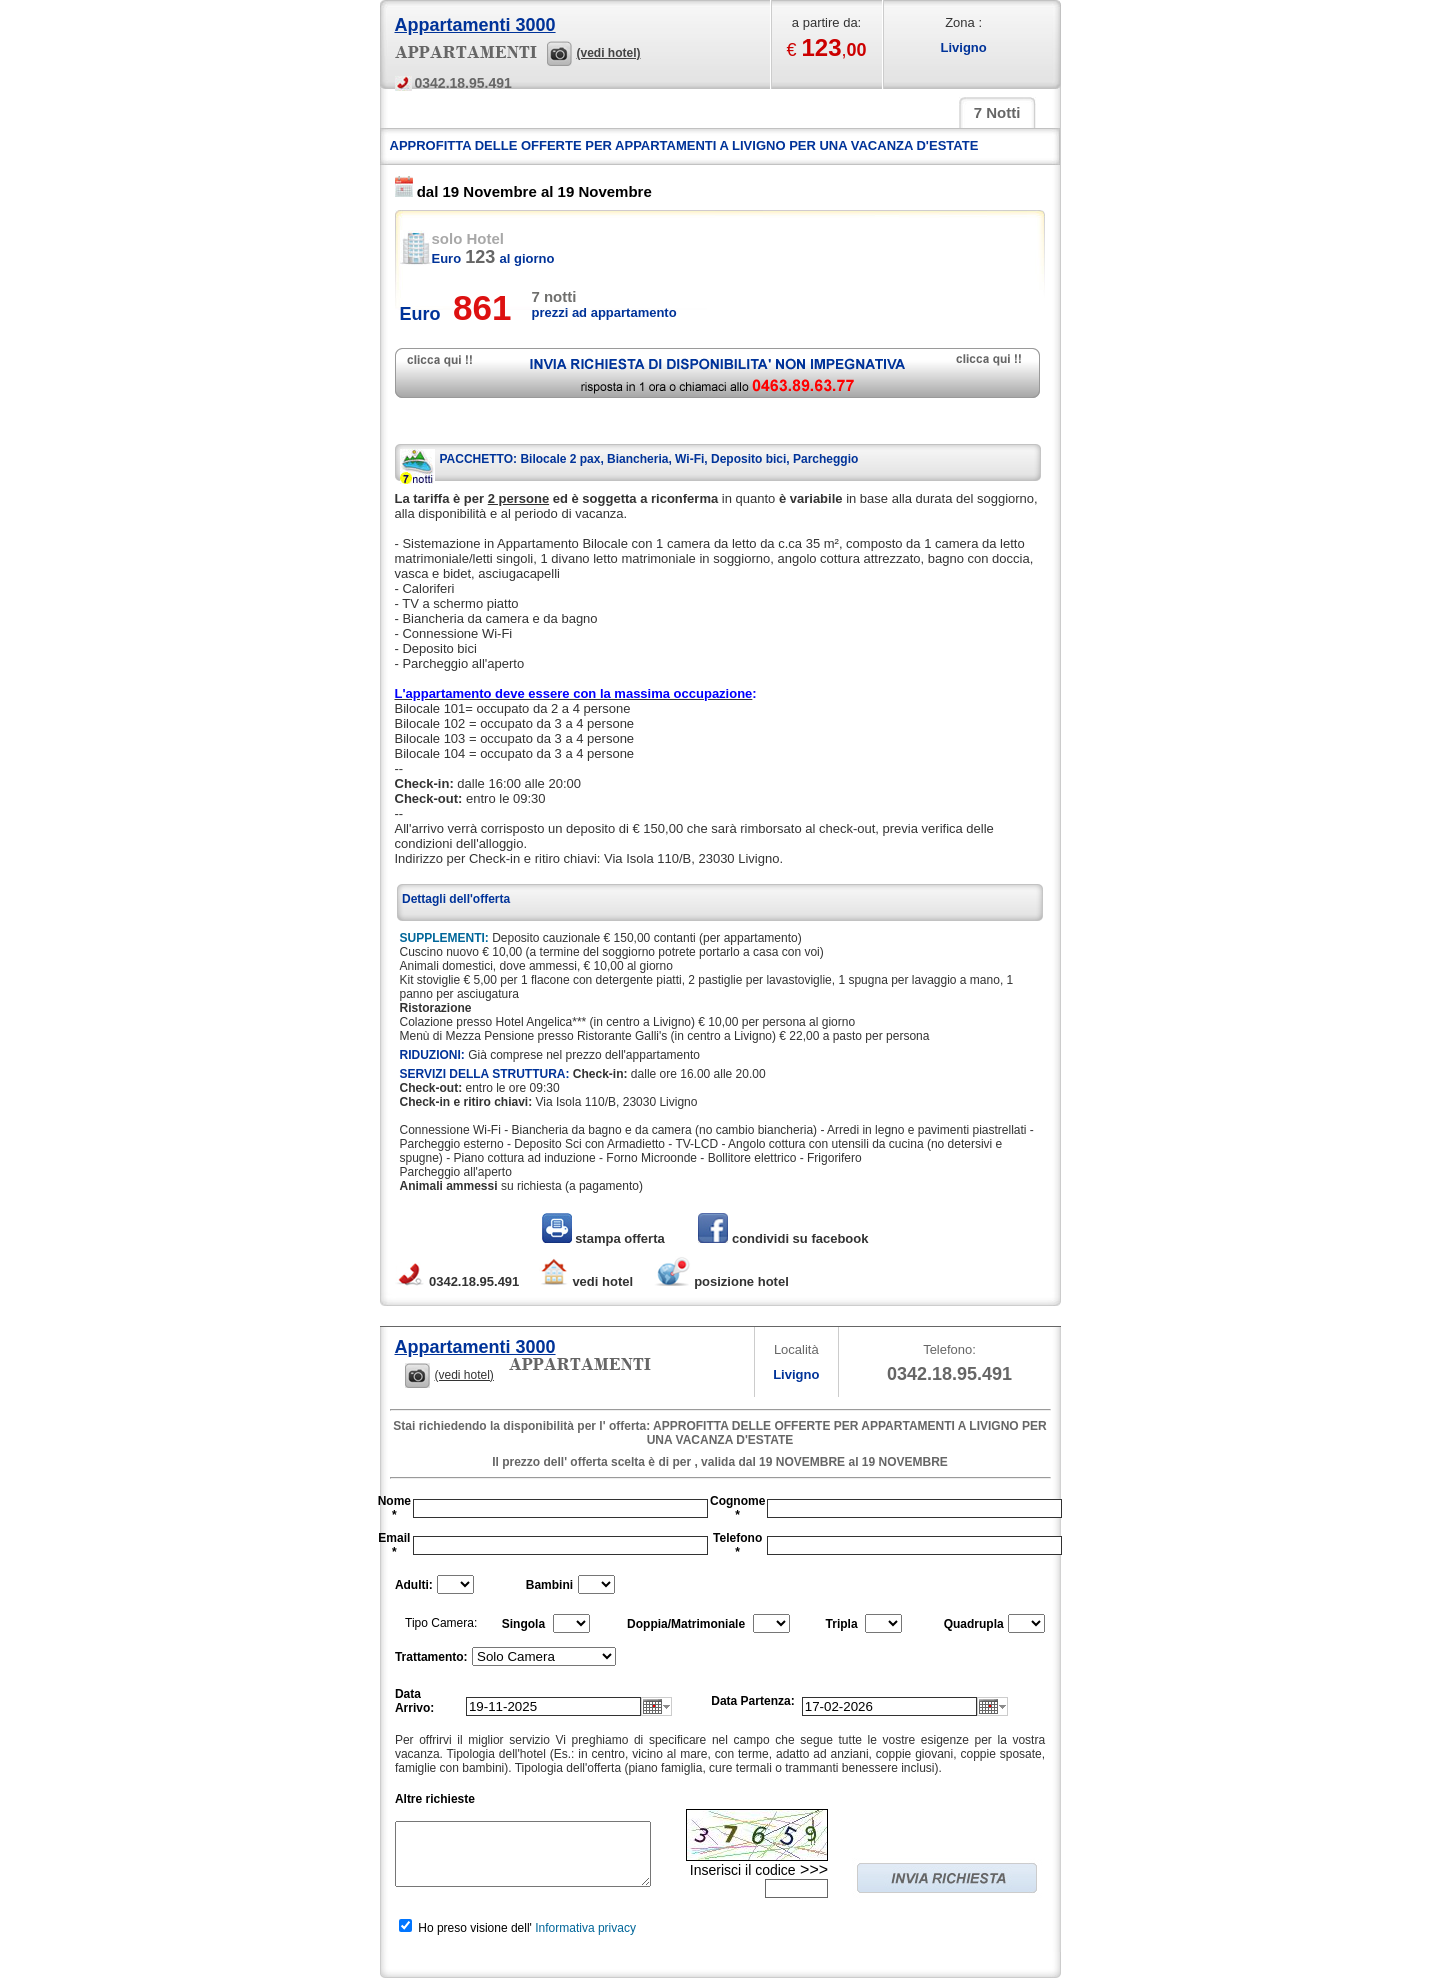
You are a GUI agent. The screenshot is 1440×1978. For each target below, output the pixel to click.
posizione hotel (721, 1281)
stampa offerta (605, 1238)
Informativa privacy (585, 1928)
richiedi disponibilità (717, 373)
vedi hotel (586, 1281)
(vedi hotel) (609, 53)
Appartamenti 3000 (475, 25)
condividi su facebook (783, 1238)
